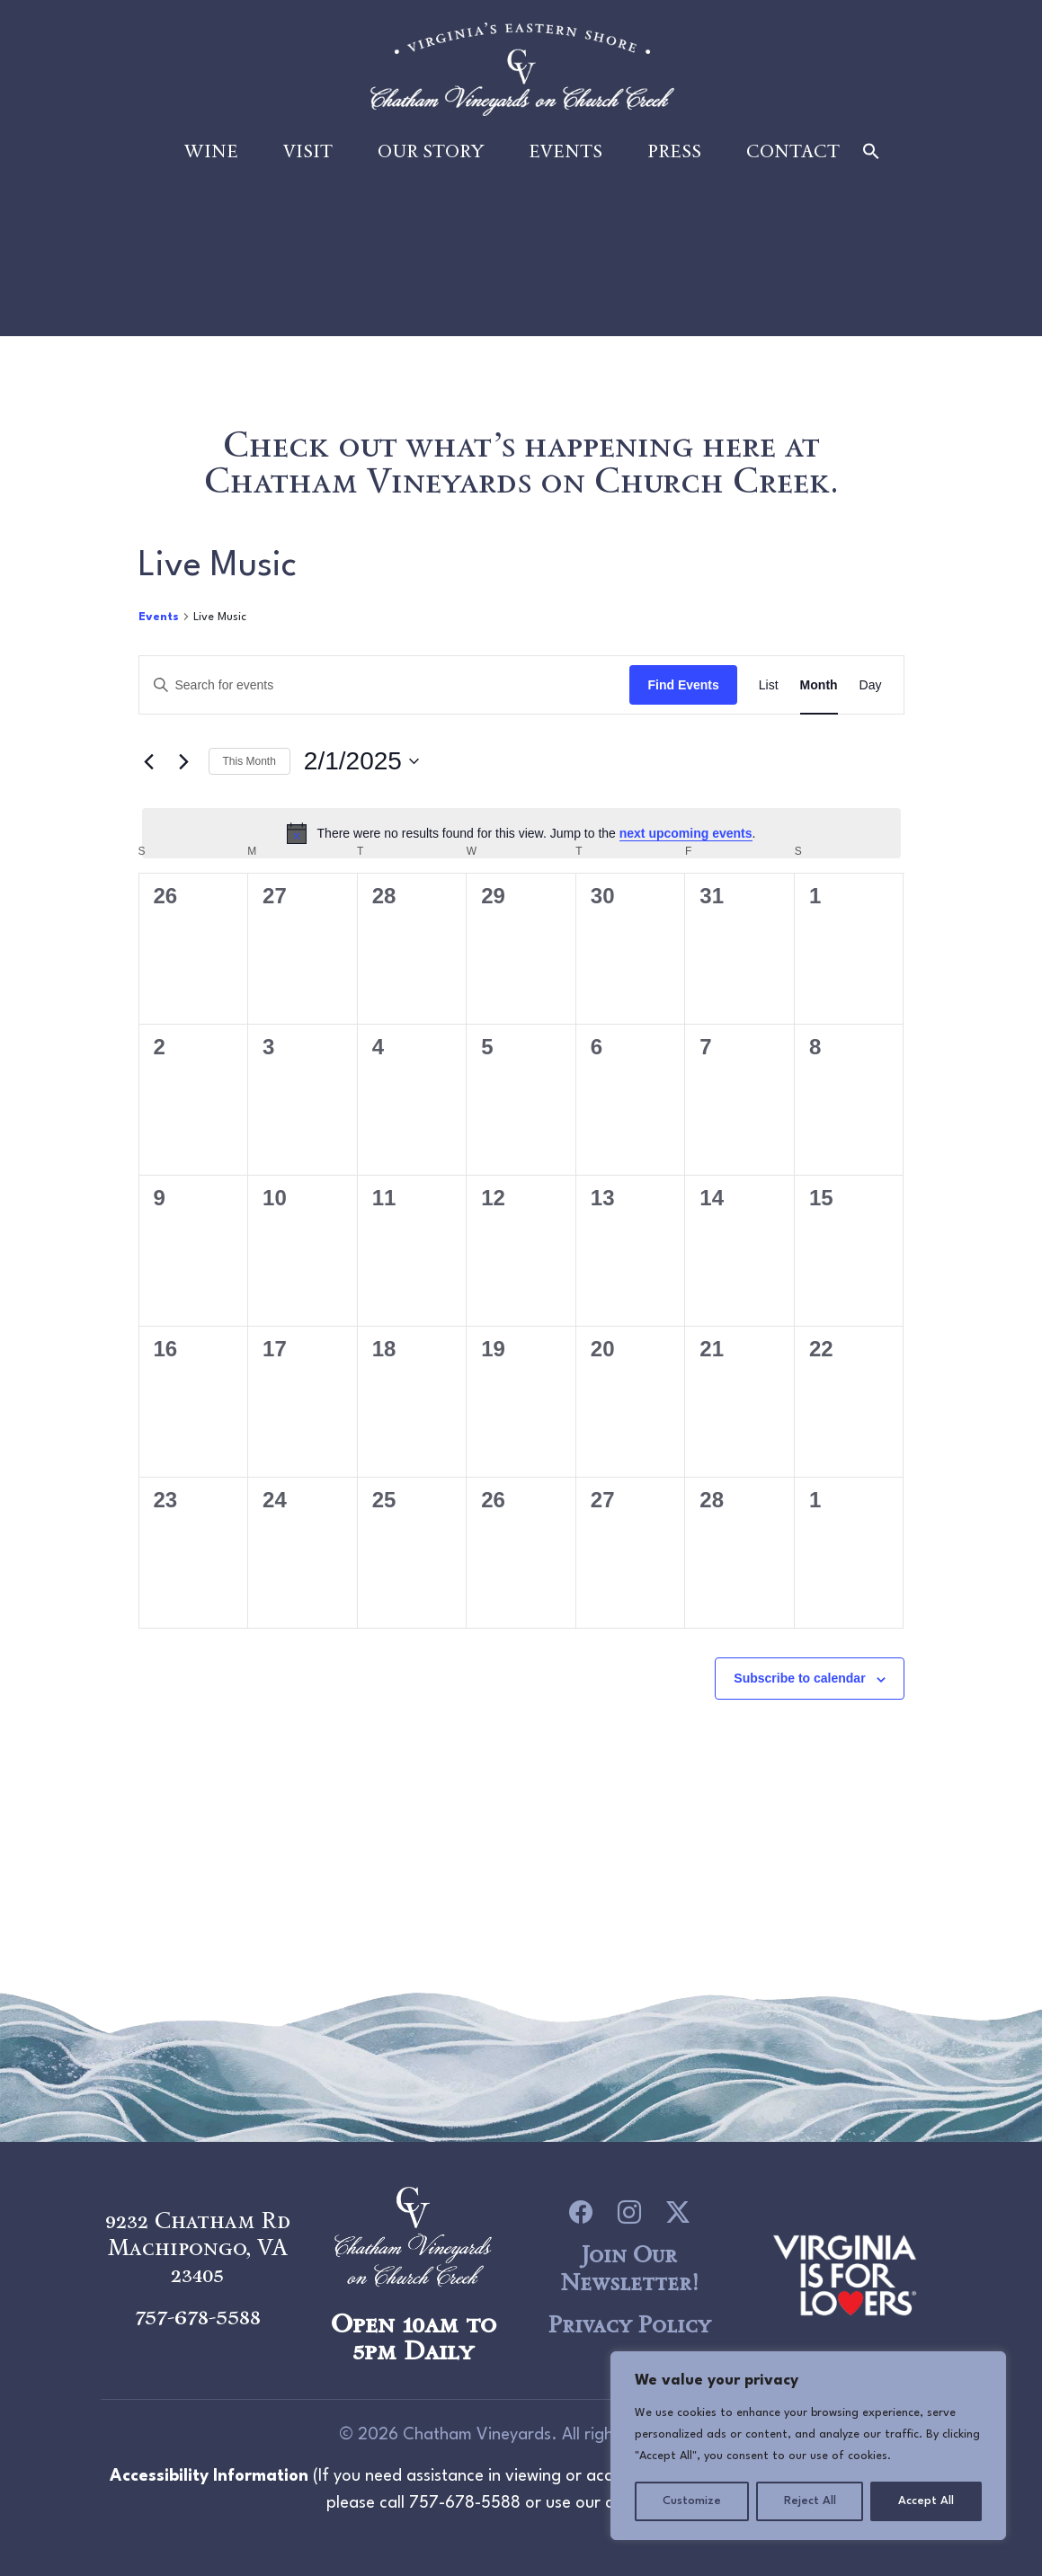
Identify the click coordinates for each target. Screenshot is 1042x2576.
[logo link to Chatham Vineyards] (844, 2272)
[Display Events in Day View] (870, 687)
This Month (249, 763)
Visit (308, 154)
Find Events (682, 687)
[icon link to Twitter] (678, 2212)
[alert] (521, 835)
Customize (692, 2501)
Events (565, 154)
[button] (871, 154)
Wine (211, 154)
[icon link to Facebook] (580, 2212)
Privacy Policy (629, 2324)
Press (674, 154)
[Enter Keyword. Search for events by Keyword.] (384, 688)
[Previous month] (149, 763)
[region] (808, 2445)
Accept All (926, 2501)
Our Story (431, 154)
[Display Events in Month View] (819, 687)
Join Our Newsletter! (629, 2268)
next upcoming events (686, 835)
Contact (793, 154)
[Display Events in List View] (769, 687)
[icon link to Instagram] (629, 2212)
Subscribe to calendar (799, 1681)
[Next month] (184, 763)
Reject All (810, 2501)
